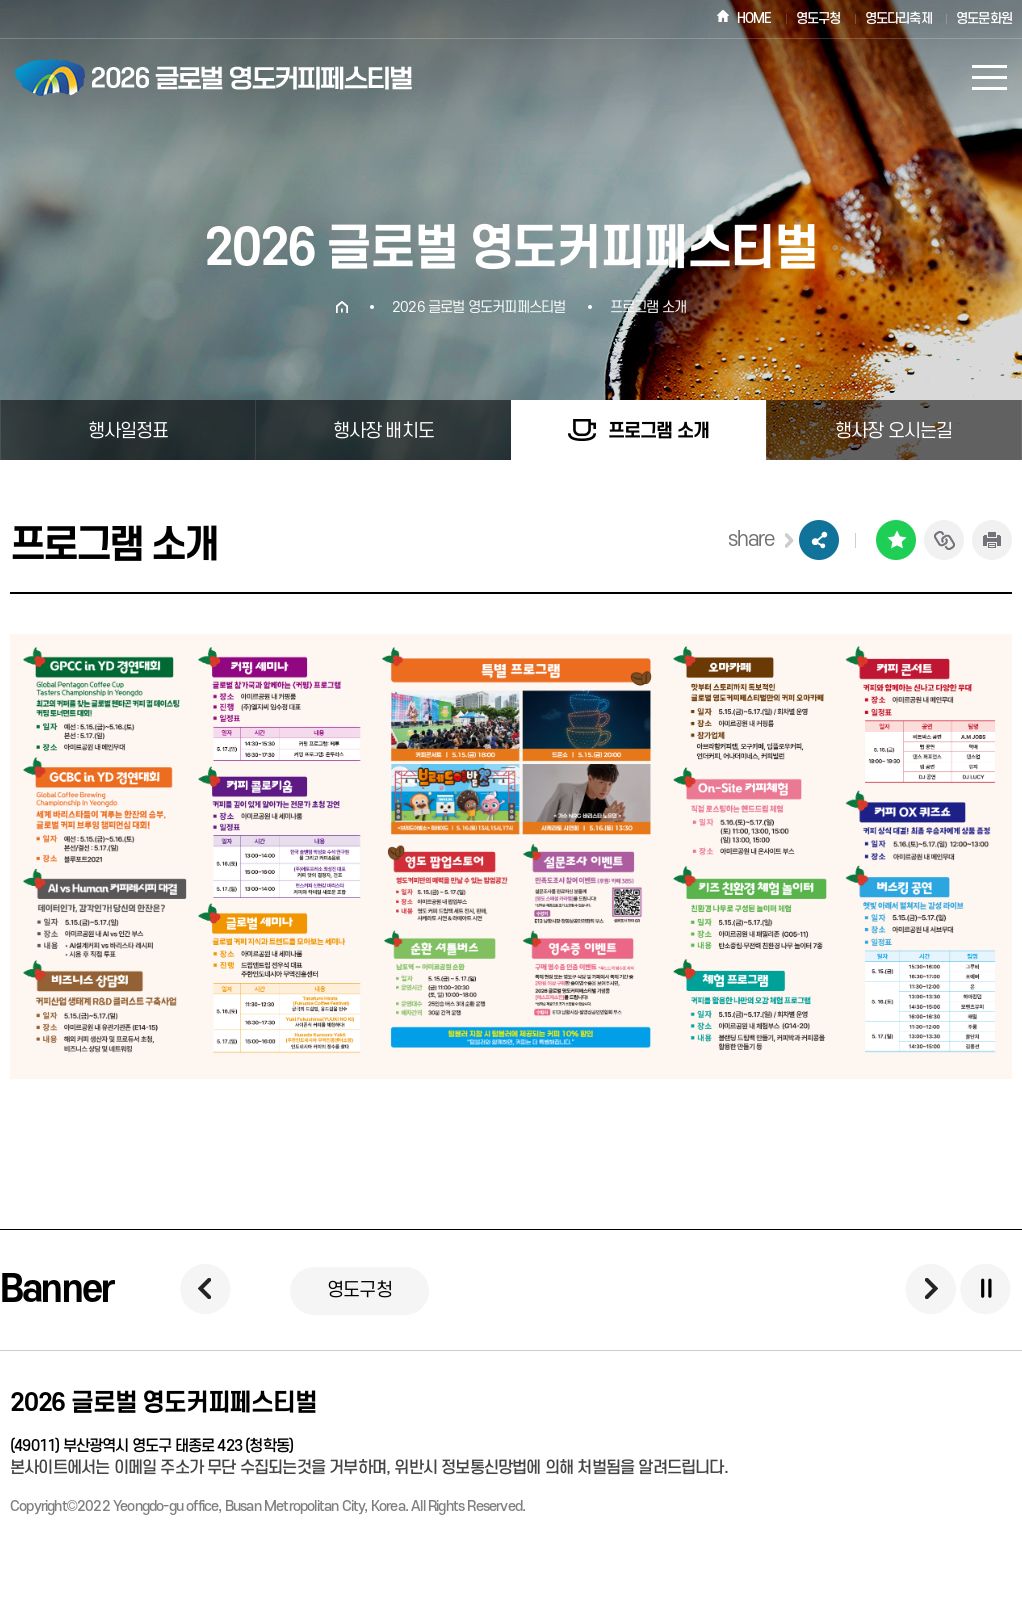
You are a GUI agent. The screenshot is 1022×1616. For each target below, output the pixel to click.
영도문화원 (984, 18)
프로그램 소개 (648, 307)
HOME (754, 18)
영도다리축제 (898, 18)
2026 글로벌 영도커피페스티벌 (478, 307)
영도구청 (818, 18)
